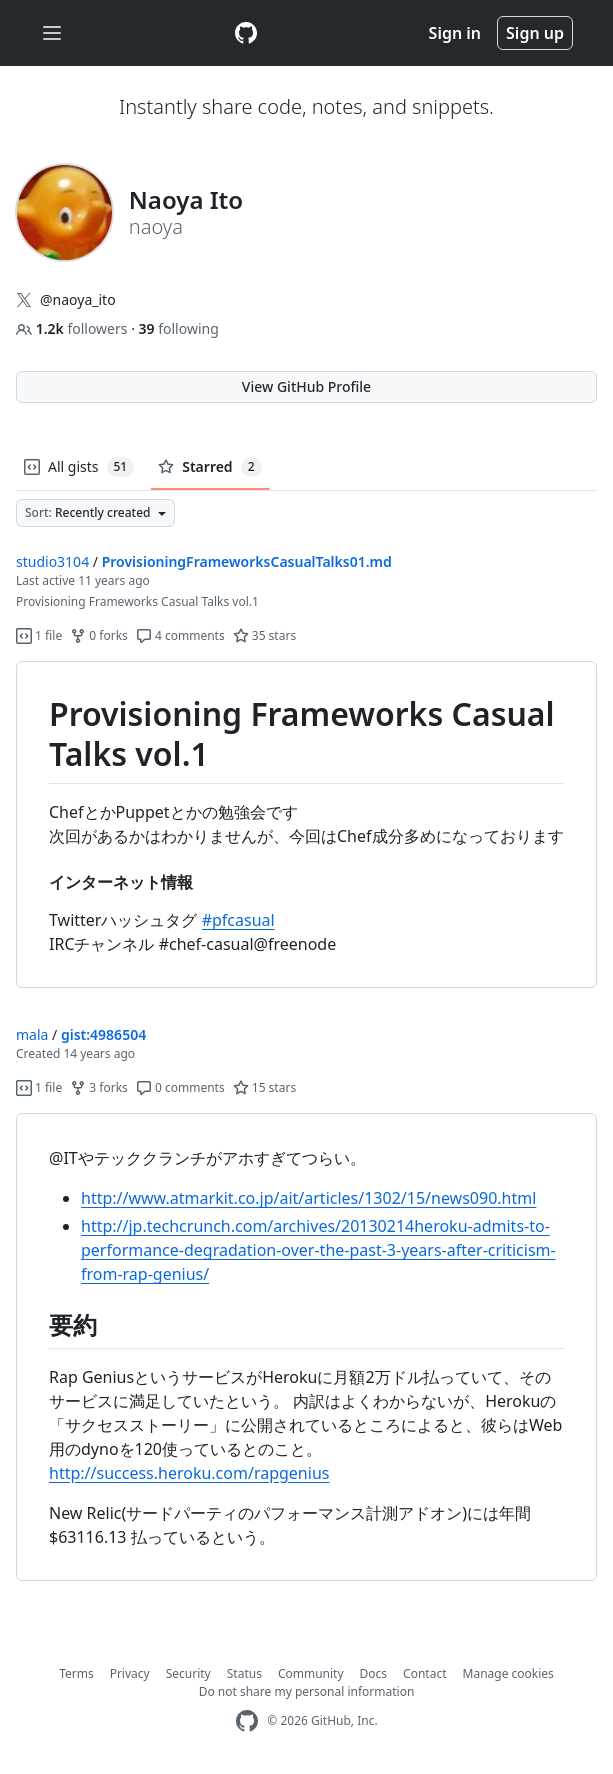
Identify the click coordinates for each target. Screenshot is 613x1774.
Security (188, 1673)
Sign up (535, 33)
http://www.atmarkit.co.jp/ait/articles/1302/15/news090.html (308, 1198)
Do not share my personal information (307, 1691)
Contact (424, 1673)
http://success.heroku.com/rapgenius (189, 1473)
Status (244, 1673)
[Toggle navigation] (52, 33)
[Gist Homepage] (246, 33)
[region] (306, 825)
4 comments (180, 635)
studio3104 (52, 561)
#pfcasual (238, 920)
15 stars (264, 1087)
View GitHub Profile (306, 386)
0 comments (180, 1087)
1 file (39, 635)
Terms (76, 1673)
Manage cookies (508, 1673)
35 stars (264, 635)
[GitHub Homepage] (247, 1721)
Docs (374, 1673)
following (179, 328)
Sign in (455, 33)
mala (32, 1034)
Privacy (130, 1673)
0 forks (99, 635)
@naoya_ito (78, 299)
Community (311, 1673)
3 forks (99, 1087)
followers (73, 328)
